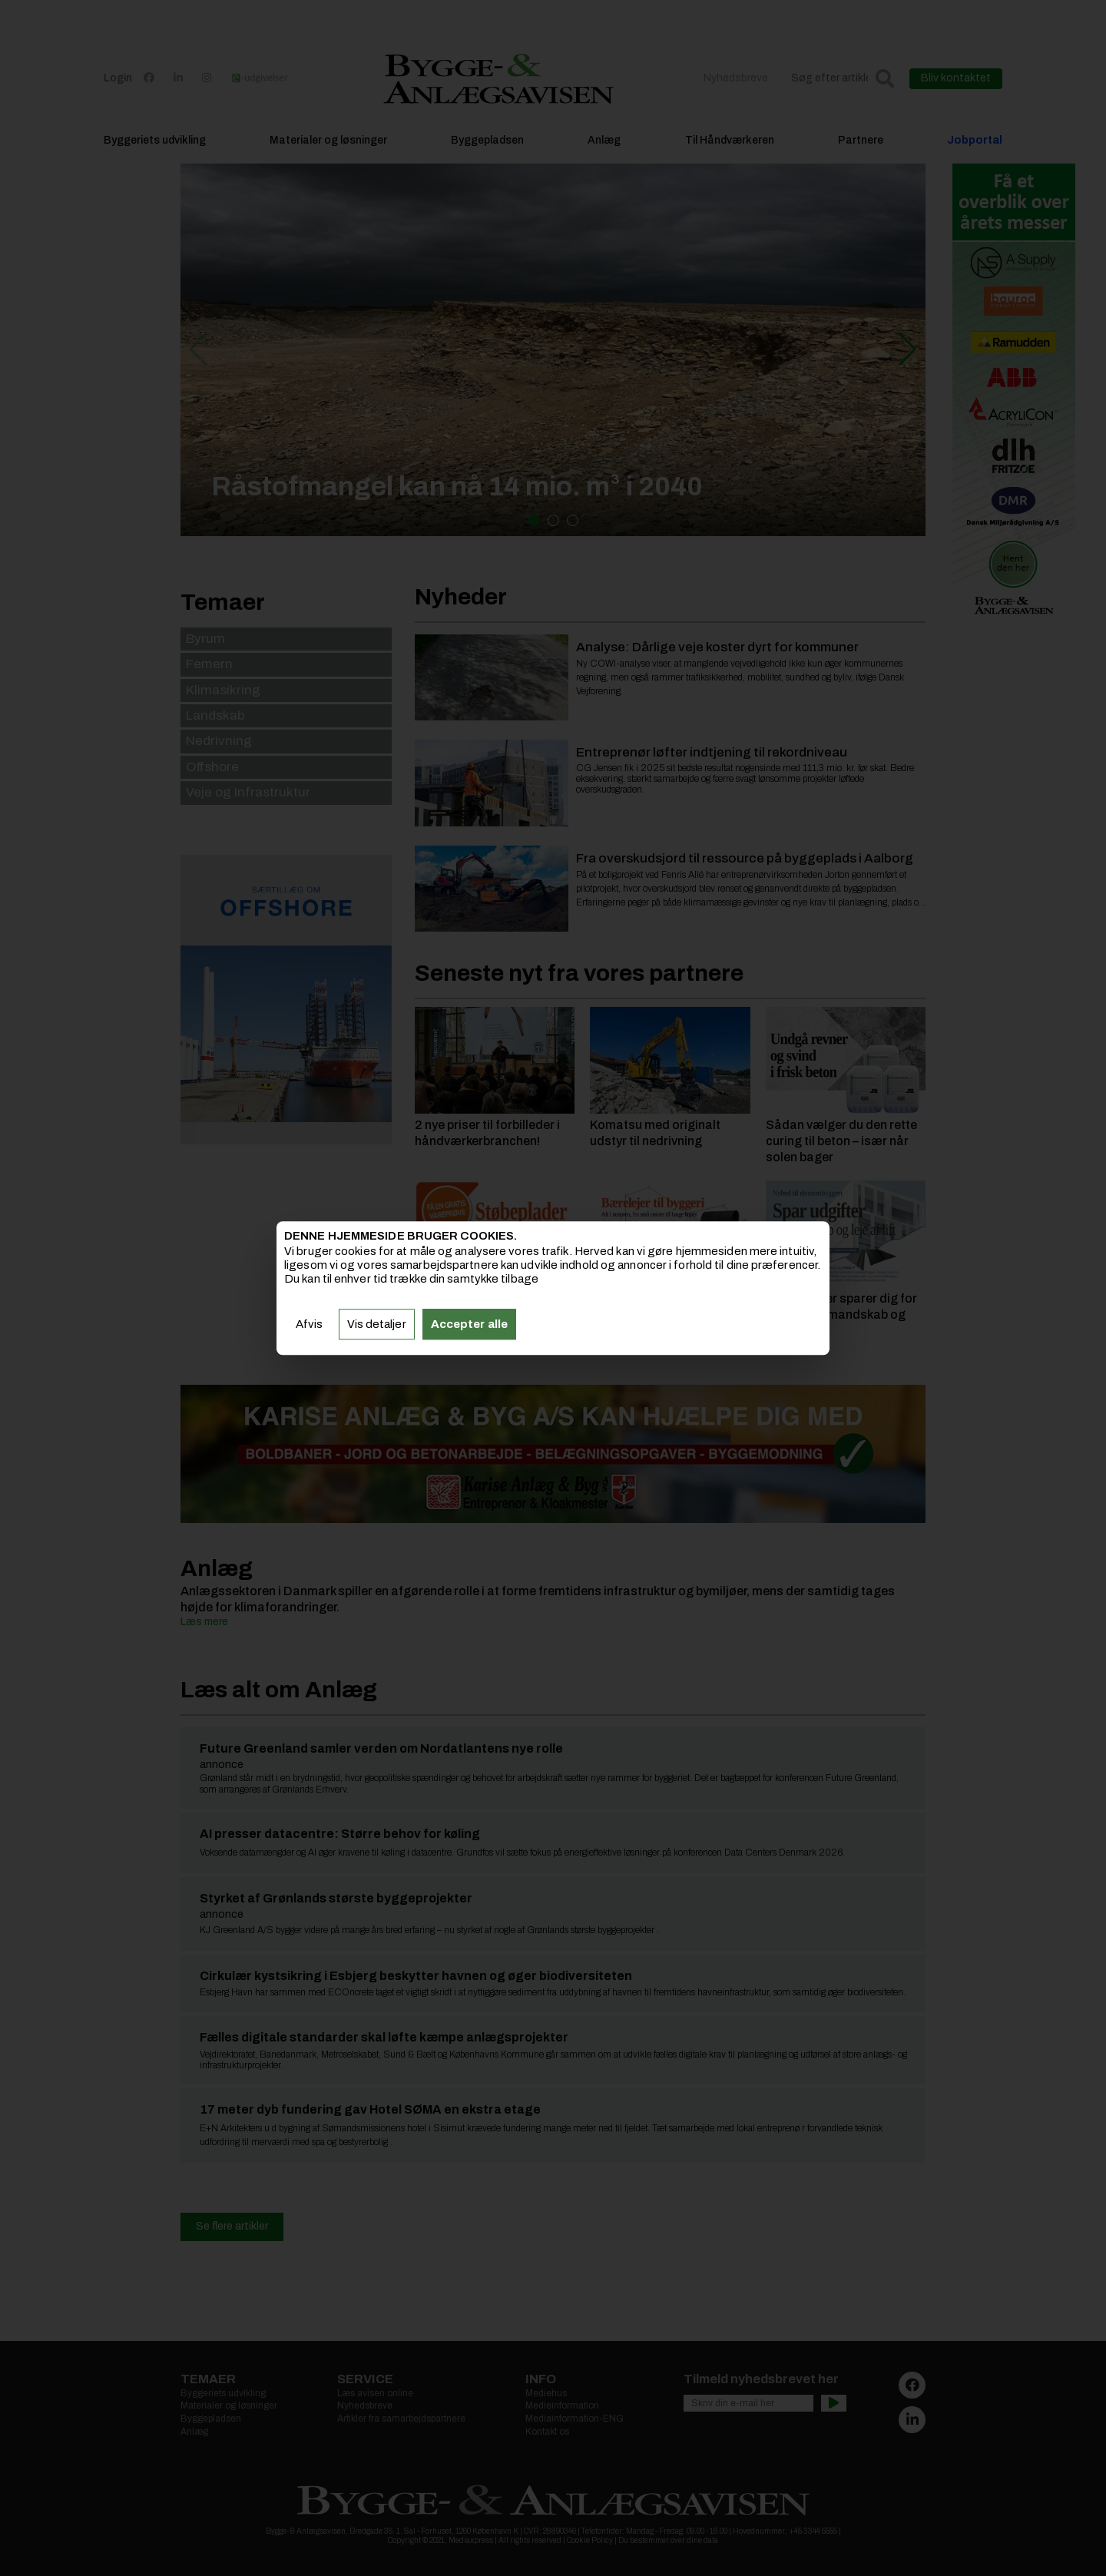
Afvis (309, 1324)
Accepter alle (469, 1324)
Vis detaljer (376, 1324)
